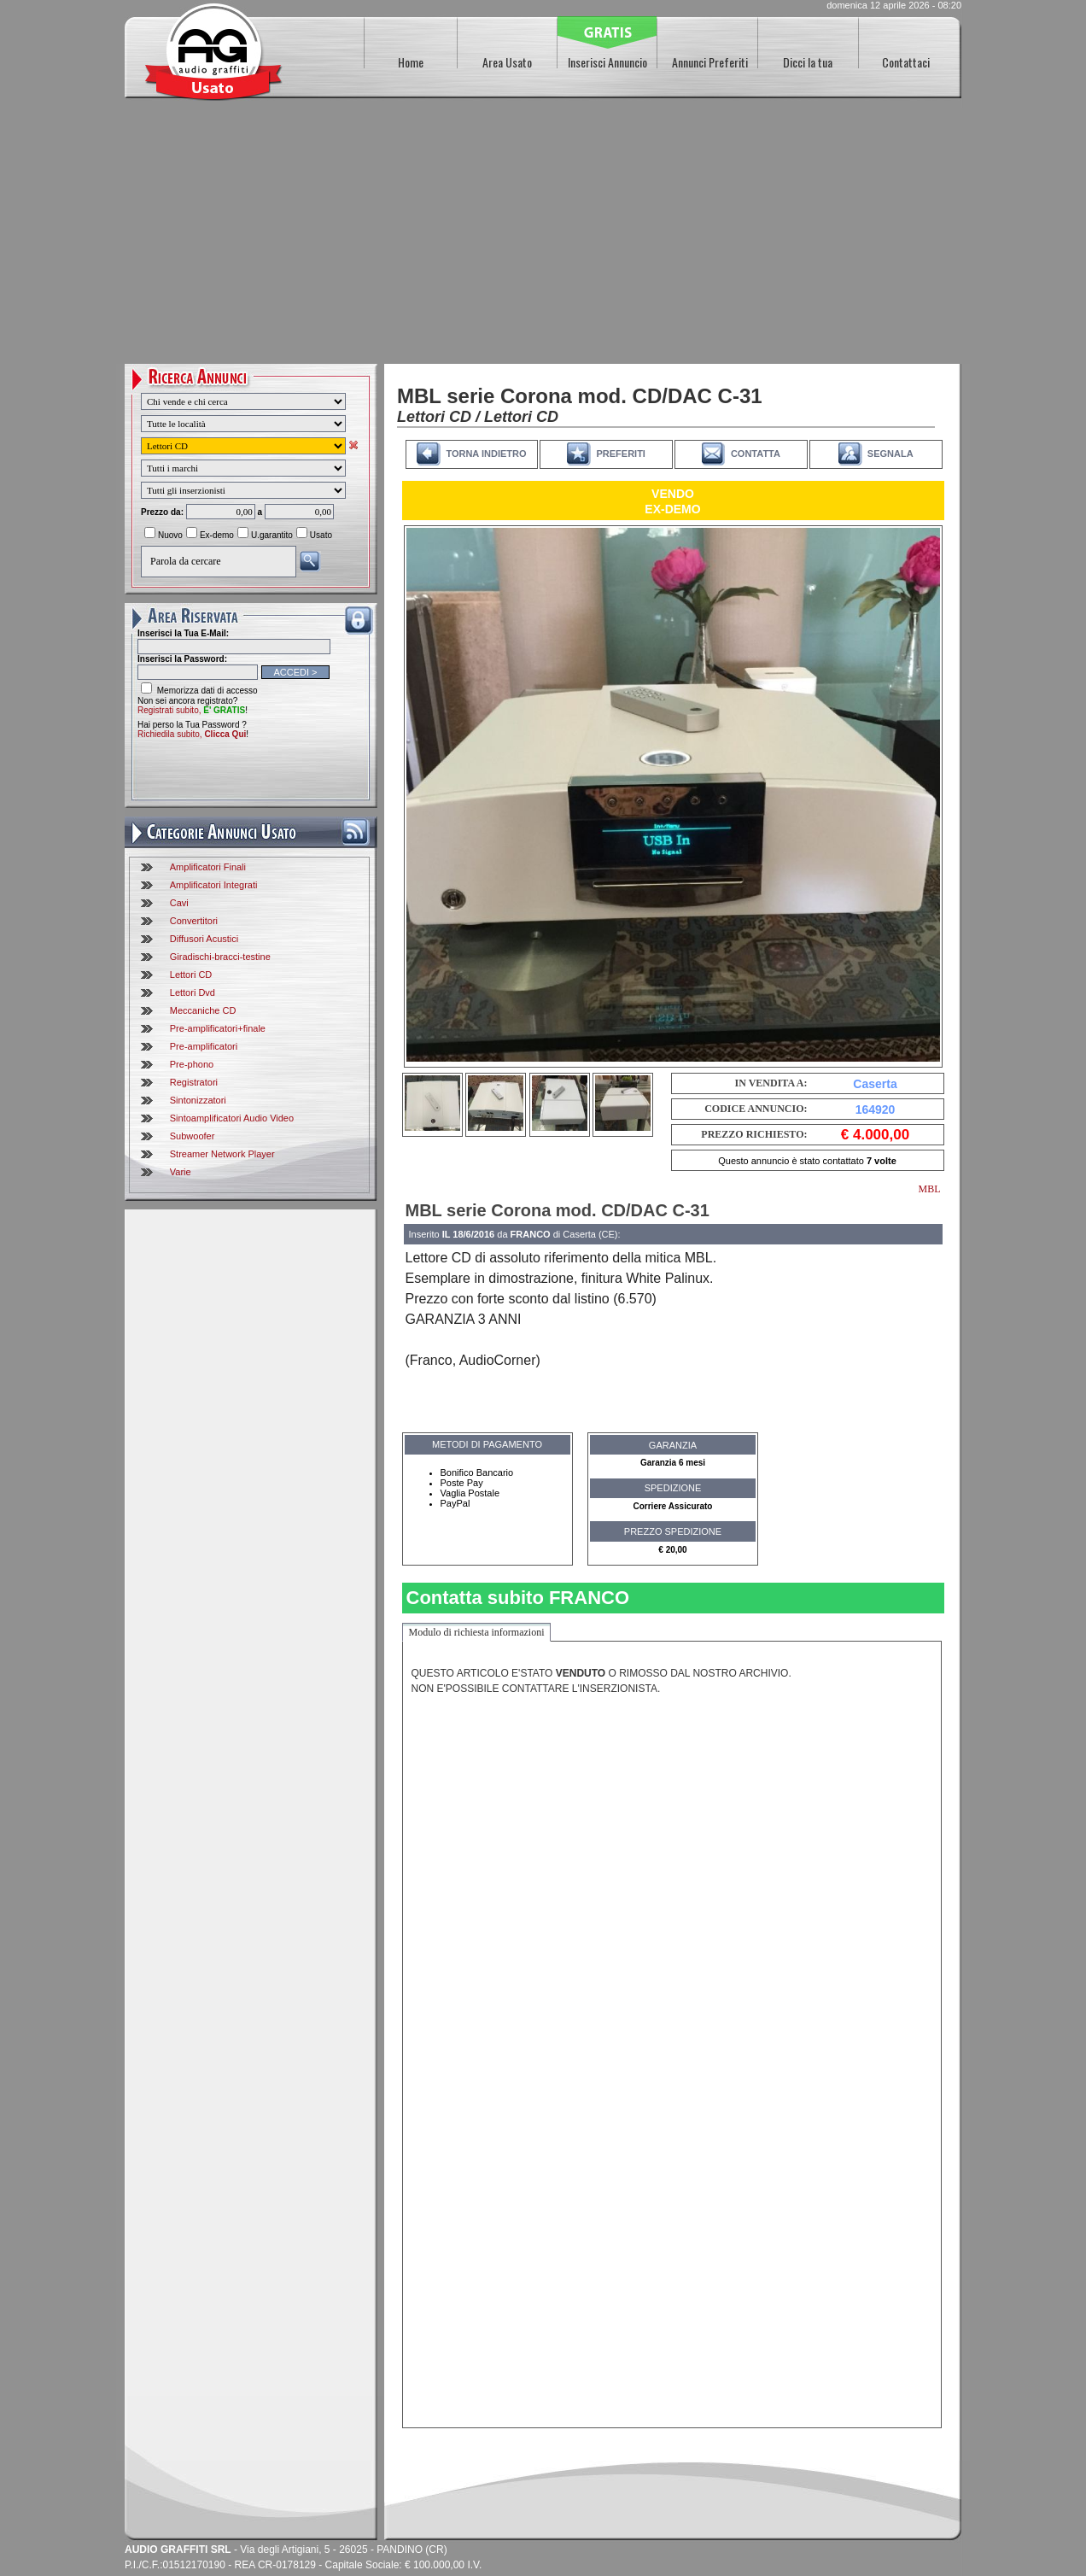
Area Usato (507, 62)
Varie (180, 1172)
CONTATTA (755, 453)
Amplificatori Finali (208, 867)
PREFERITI (620, 453)
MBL (929, 1189)
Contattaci (906, 62)
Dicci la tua (807, 62)
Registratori (194, 1082)
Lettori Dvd (192, 992)
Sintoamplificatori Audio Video (232, 1118)
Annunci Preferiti (710, 62)
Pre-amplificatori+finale (218, 1028)
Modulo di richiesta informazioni (477, 1632)
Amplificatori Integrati (214, 885)
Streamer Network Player (222, 1154)
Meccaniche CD (203, 1010)
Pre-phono (191, 1064)
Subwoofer (192, 1136)
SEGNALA (890, 453)
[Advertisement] (543, 235)
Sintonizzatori (198, 1100)
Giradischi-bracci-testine (220, 956)
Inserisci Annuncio (607, 62)
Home (410, 62)
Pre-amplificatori (203, 1046)
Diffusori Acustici (204, 939)
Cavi (179, 903)
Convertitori (194, 921)
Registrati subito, (191, 710)
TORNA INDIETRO (486, 453)
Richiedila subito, (191, 734)
